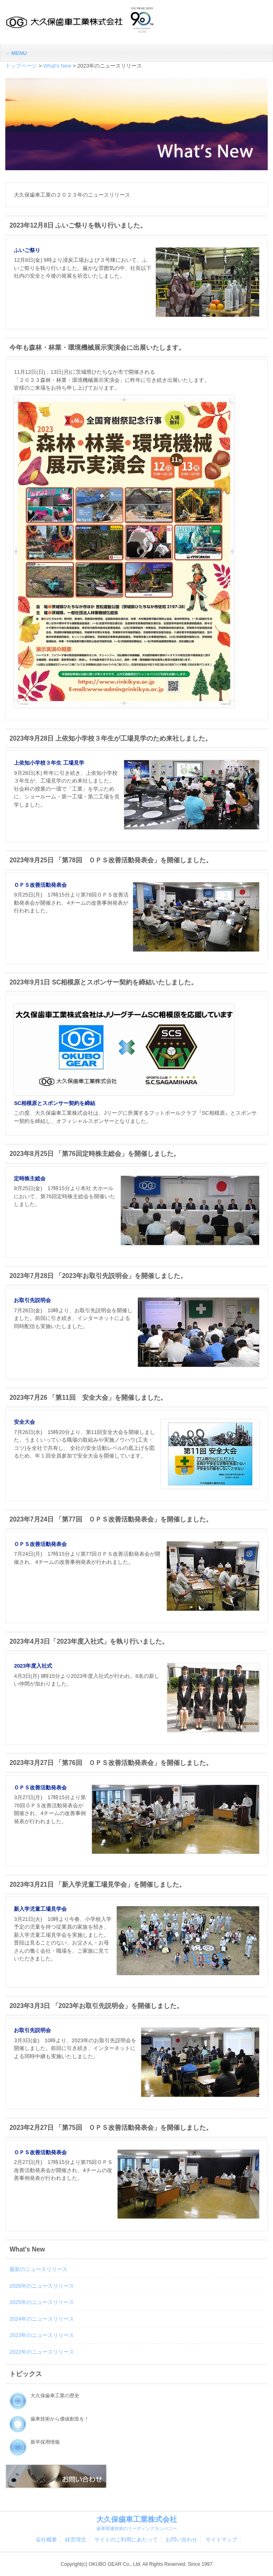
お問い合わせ (181, 2540)
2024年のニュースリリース (41, 2319)
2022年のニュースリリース (41, 2352)
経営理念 (75, 2540)
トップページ (21, 66)
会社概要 (46, 2540)
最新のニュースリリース (38, 2269)
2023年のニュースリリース (41, 2335)
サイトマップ (221, 2540)
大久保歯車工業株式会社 (136, 2523)
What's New (57, 66)
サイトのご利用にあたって (126, 2540)
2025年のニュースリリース (41, 2302)
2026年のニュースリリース (41, 2286)
